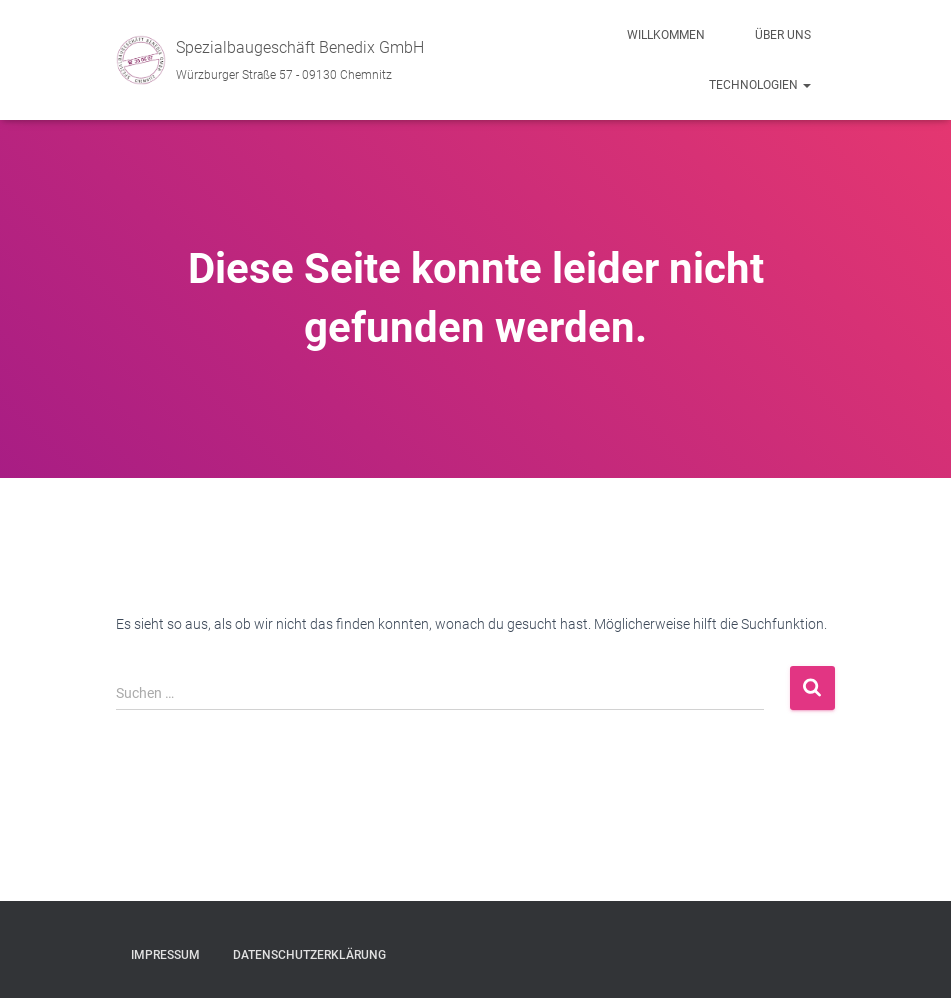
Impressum (165, 955)
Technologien (760, 85)
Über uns (783, 35)
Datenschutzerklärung (309, 955)
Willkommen (666, 35)
